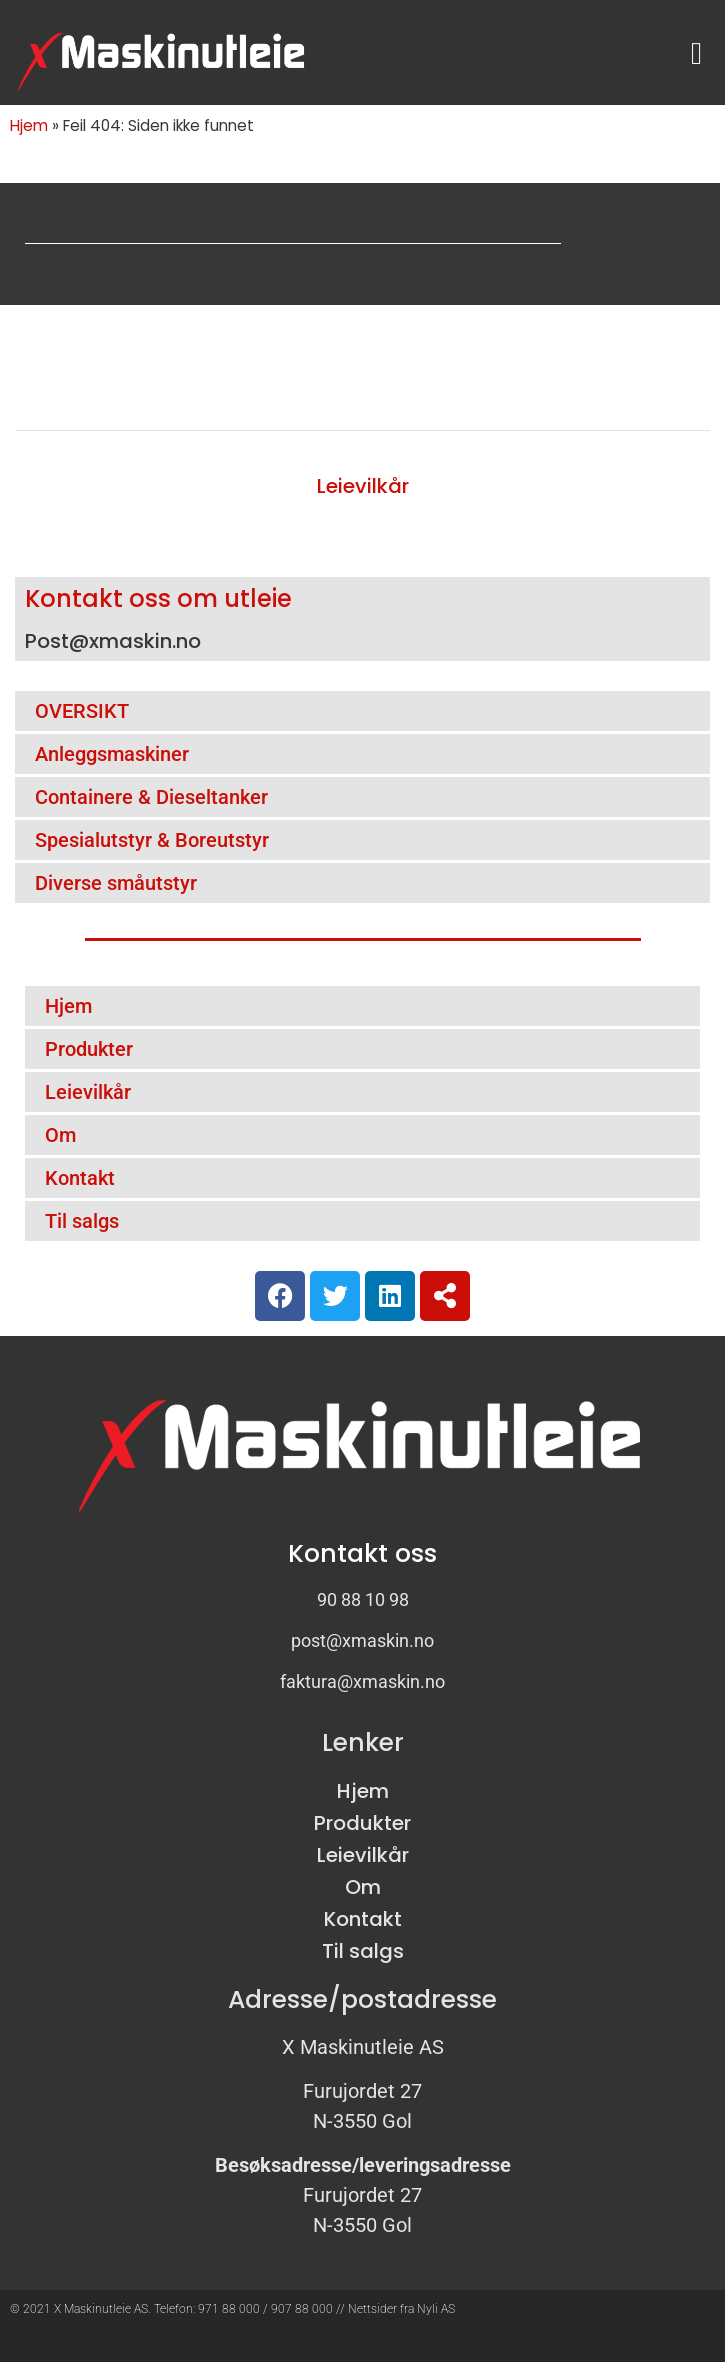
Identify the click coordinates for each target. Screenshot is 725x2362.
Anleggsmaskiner (112, 754)
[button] (696, 53)
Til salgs (82, 1221)
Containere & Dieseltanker (151, 797)
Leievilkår (363, 486)
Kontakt (80, 1178)
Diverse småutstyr (116, 883)
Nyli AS (436, 2309)
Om (60, 1135)
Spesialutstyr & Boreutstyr (152, 840)
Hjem (29, 125)
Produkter (89, 1049)
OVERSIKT (82, 711)
